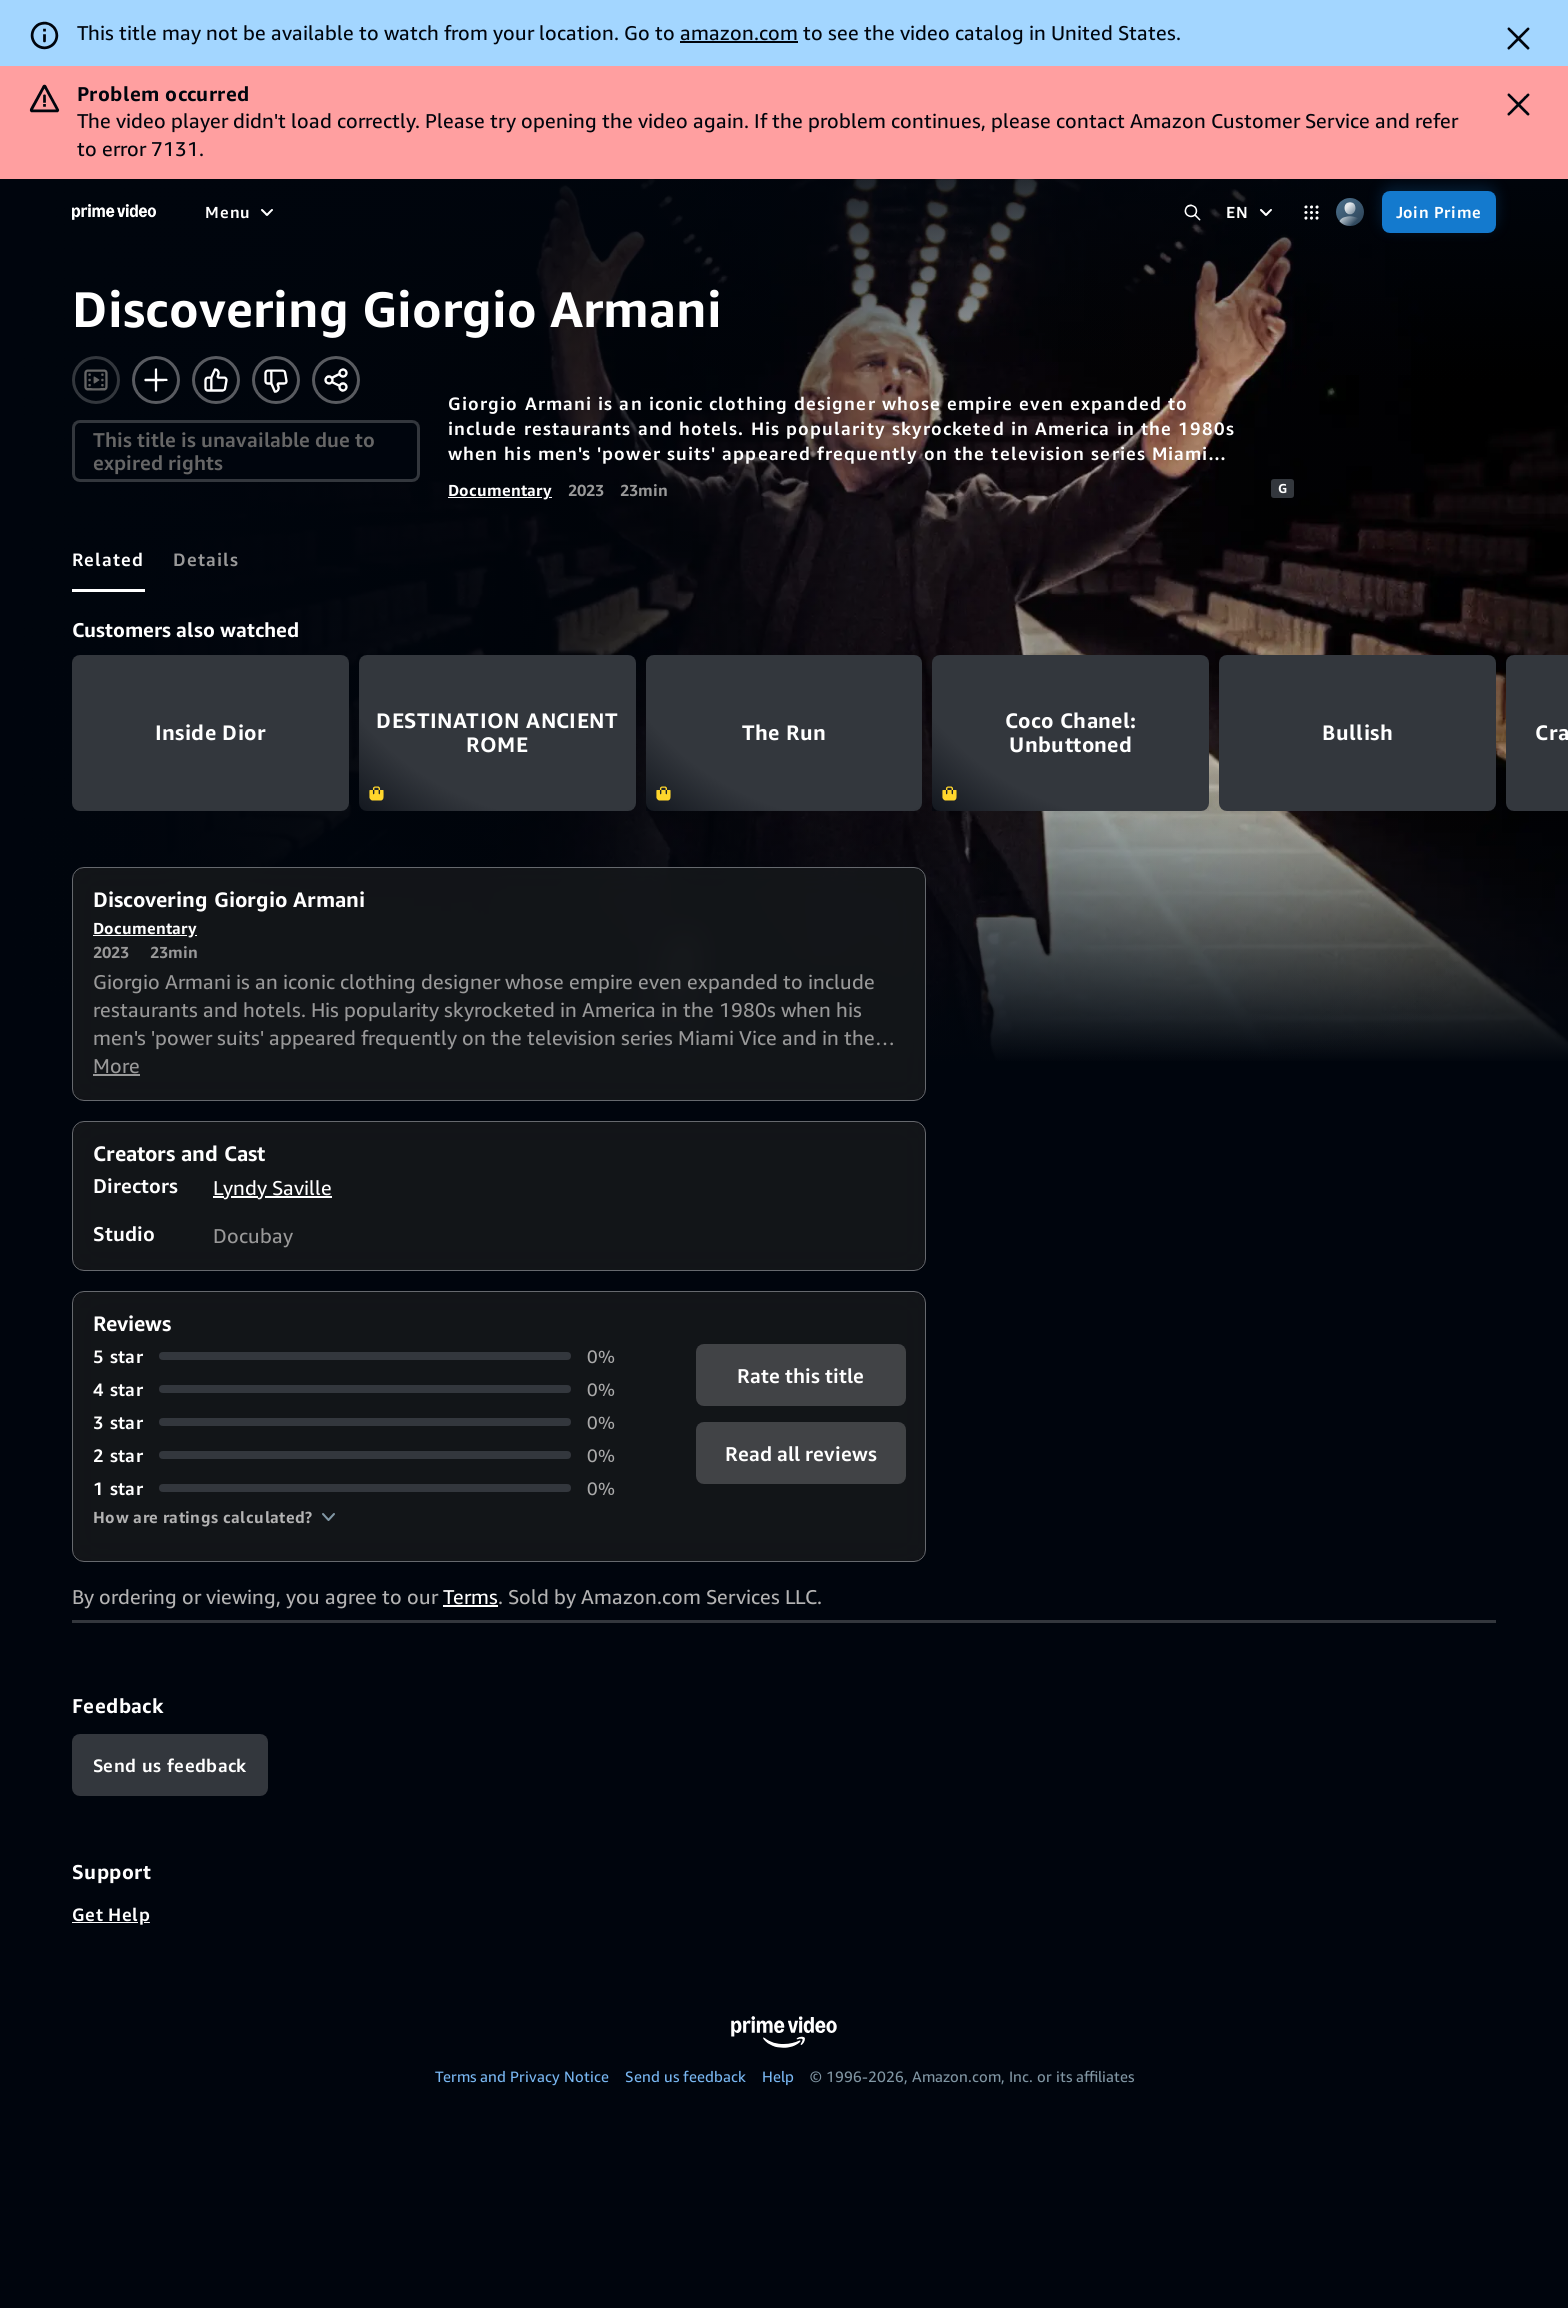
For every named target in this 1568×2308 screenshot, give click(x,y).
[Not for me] (276, 380)
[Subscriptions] (768, 212)
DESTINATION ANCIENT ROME (497, 733)
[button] (214, 1517)
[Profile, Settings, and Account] (1350, 212)
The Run (784, 733)
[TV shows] (390, 212)
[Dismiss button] (1518, 38)
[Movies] (296, 212)
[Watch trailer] (96, 380)
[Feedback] (170, 1765)
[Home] (114, 212)
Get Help (111, 1914)
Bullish (1357, 733)
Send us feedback (685, 2076)
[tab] (108, 559)
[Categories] (1311, 212)
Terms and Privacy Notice (522, 2076)
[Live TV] (639, 212)
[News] (560, 212)
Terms (470, 1596)
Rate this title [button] (800, 1374)
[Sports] (483, 212)
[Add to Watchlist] (156, 380)
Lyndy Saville (272, 1187)
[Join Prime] (1439, 212)
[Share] (336, 380)
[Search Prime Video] (1192, 212)
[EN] (1251, 212)
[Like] (216, 380)
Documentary (500, 490)
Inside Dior (210, 733)
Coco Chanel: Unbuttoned (1070, 733)
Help (778, 2076)
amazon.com (739, 32)
